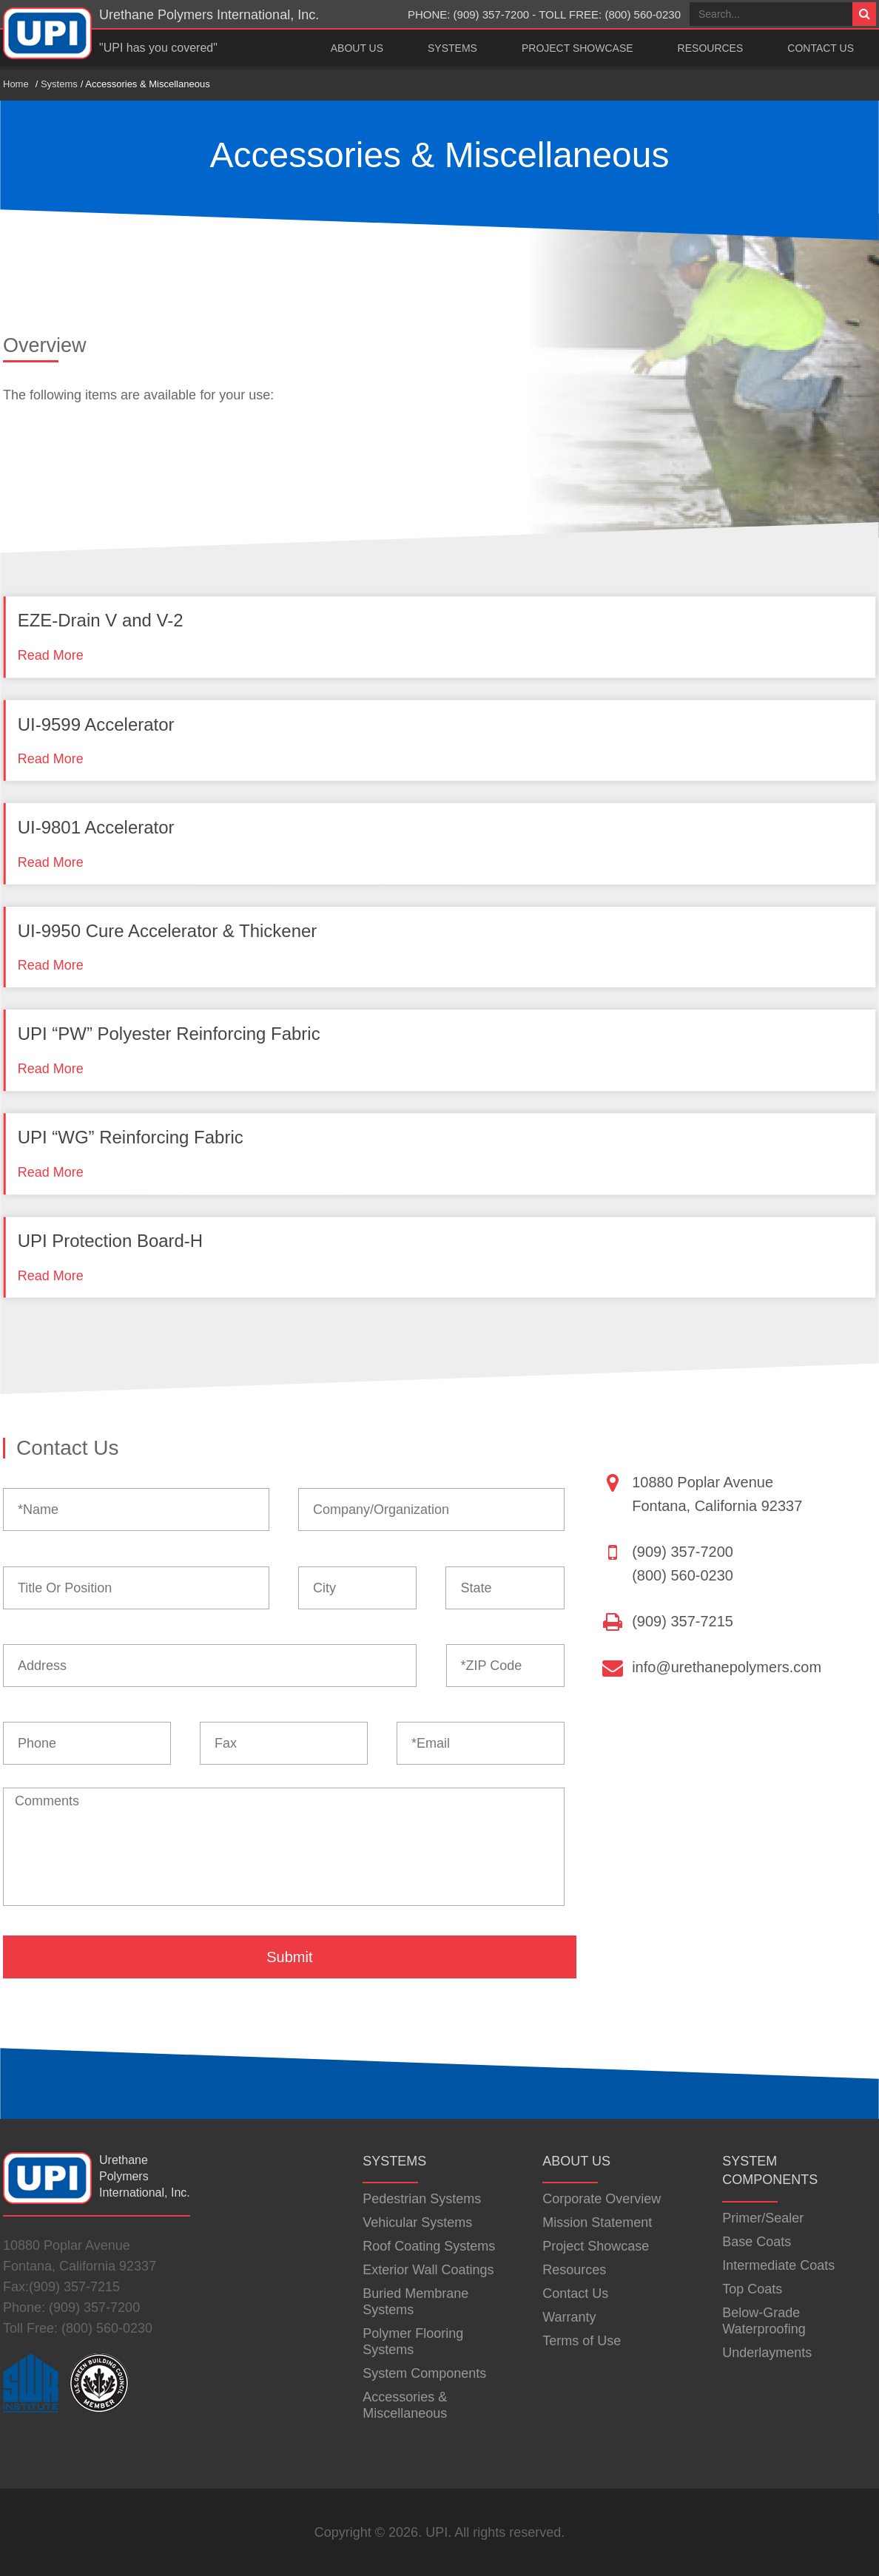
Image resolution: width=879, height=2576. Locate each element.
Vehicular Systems (417, 2222)
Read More (51, 655)
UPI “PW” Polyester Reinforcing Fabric (169, 1034)
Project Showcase (577, 48)
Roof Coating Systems (429, 2246)
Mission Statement (597, 2222)
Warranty (569, 2317)
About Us (357, 48)
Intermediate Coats (778, 2265)
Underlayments (767, 2352)
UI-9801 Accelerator (96, 827)
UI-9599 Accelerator (96, 724)
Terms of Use (581, 2340)
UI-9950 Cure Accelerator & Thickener (167, 931)
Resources (711, 48)
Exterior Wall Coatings (428, 2269)
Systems (452, 48)
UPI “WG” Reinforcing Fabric (130, 1137)
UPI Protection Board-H (110, 1241)
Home (16, 83)
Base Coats (756, 2241)
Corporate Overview (601, 2198)
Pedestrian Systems (422, 2198)
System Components (424, 2373)
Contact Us (820, 48)
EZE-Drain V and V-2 (100, 621)
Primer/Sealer (763, 2218)
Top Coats (752, 2289)
